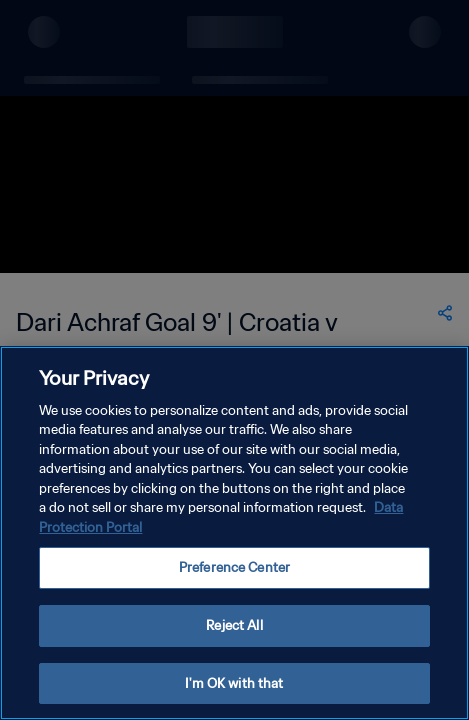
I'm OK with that (234, 698)
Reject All (234, 640)
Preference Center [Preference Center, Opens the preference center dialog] (234, 583)
